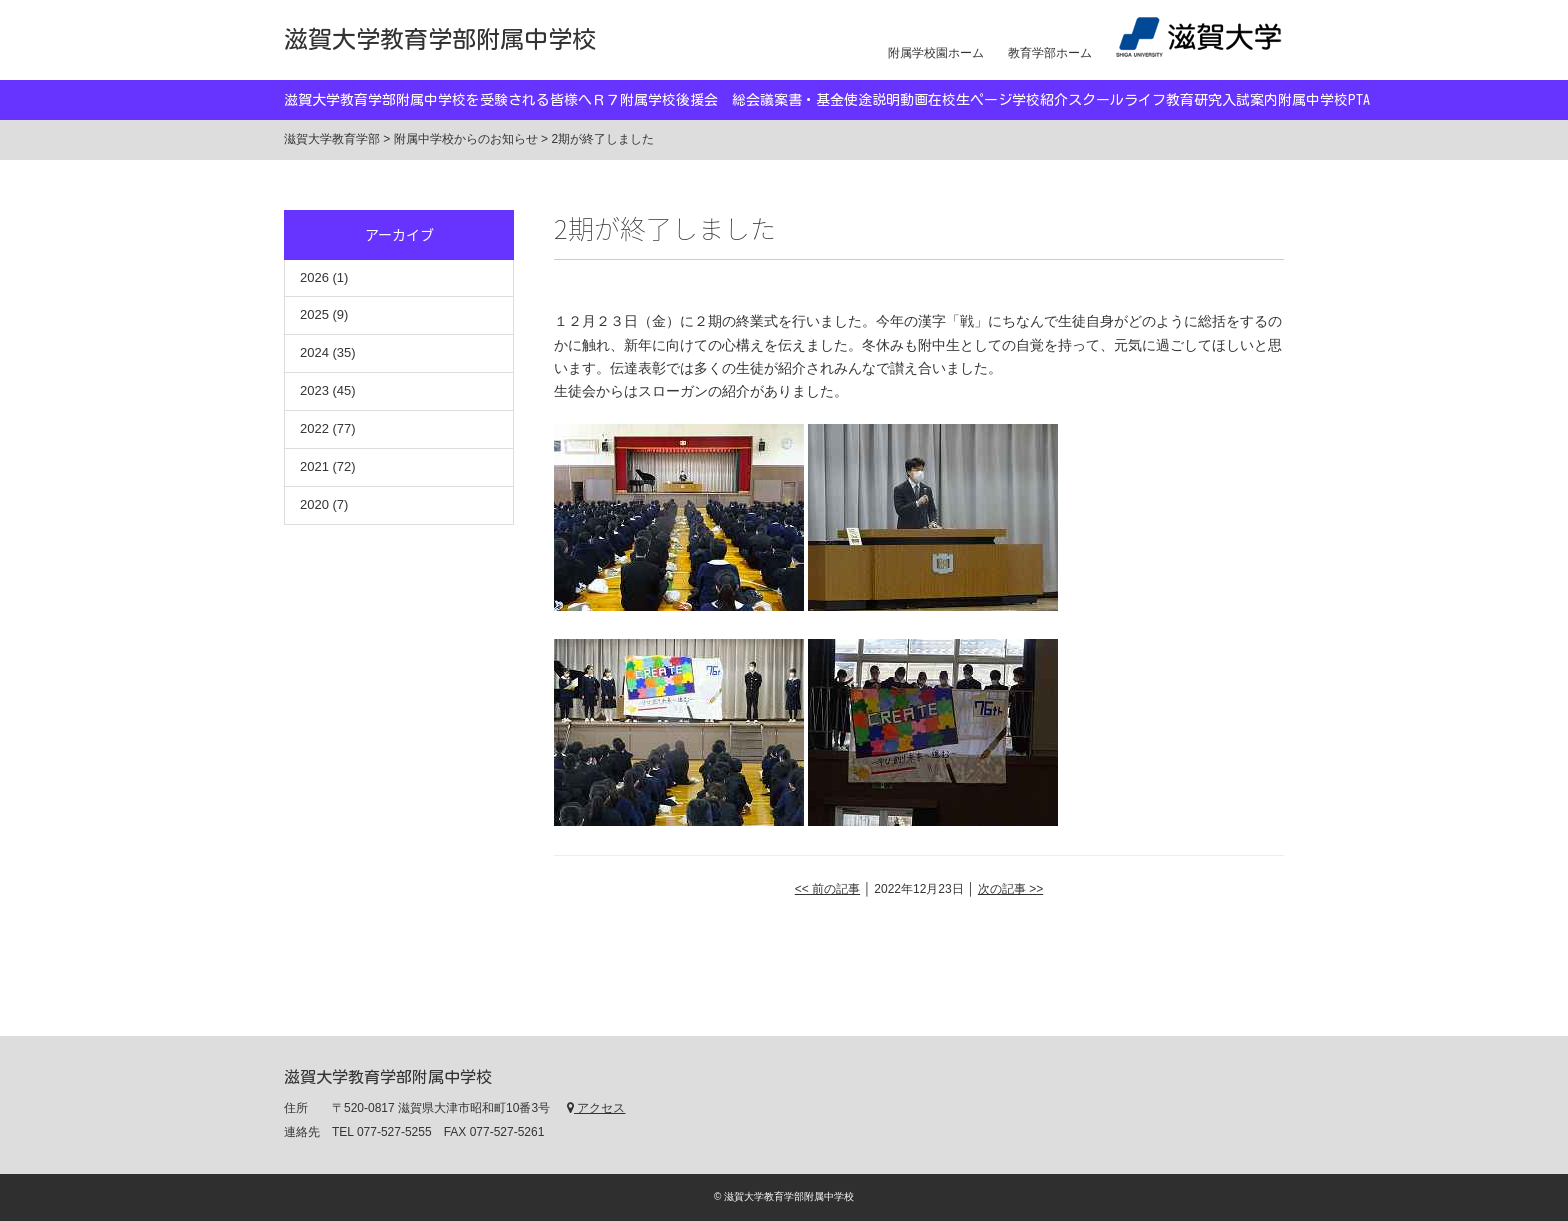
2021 (314, 466)
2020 (314, 504)
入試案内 (1250, 100)
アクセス (596, 1108)
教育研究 (1194, 100)
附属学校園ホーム (936, 53)
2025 (314, 314)
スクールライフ (1117, 100)
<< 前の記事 (827, 889)
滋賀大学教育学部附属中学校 (440, 39)
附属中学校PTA (1324, 100)
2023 (314, 390)
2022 (314, 428)
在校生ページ (970, 100)
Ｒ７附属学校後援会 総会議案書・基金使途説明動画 (760, 100)
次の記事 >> (1010, 889)
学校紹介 (1040, 100)
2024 (314, 352)
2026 (314, 277)
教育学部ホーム (1050, 53)
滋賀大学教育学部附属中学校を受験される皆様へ (438, 100)
